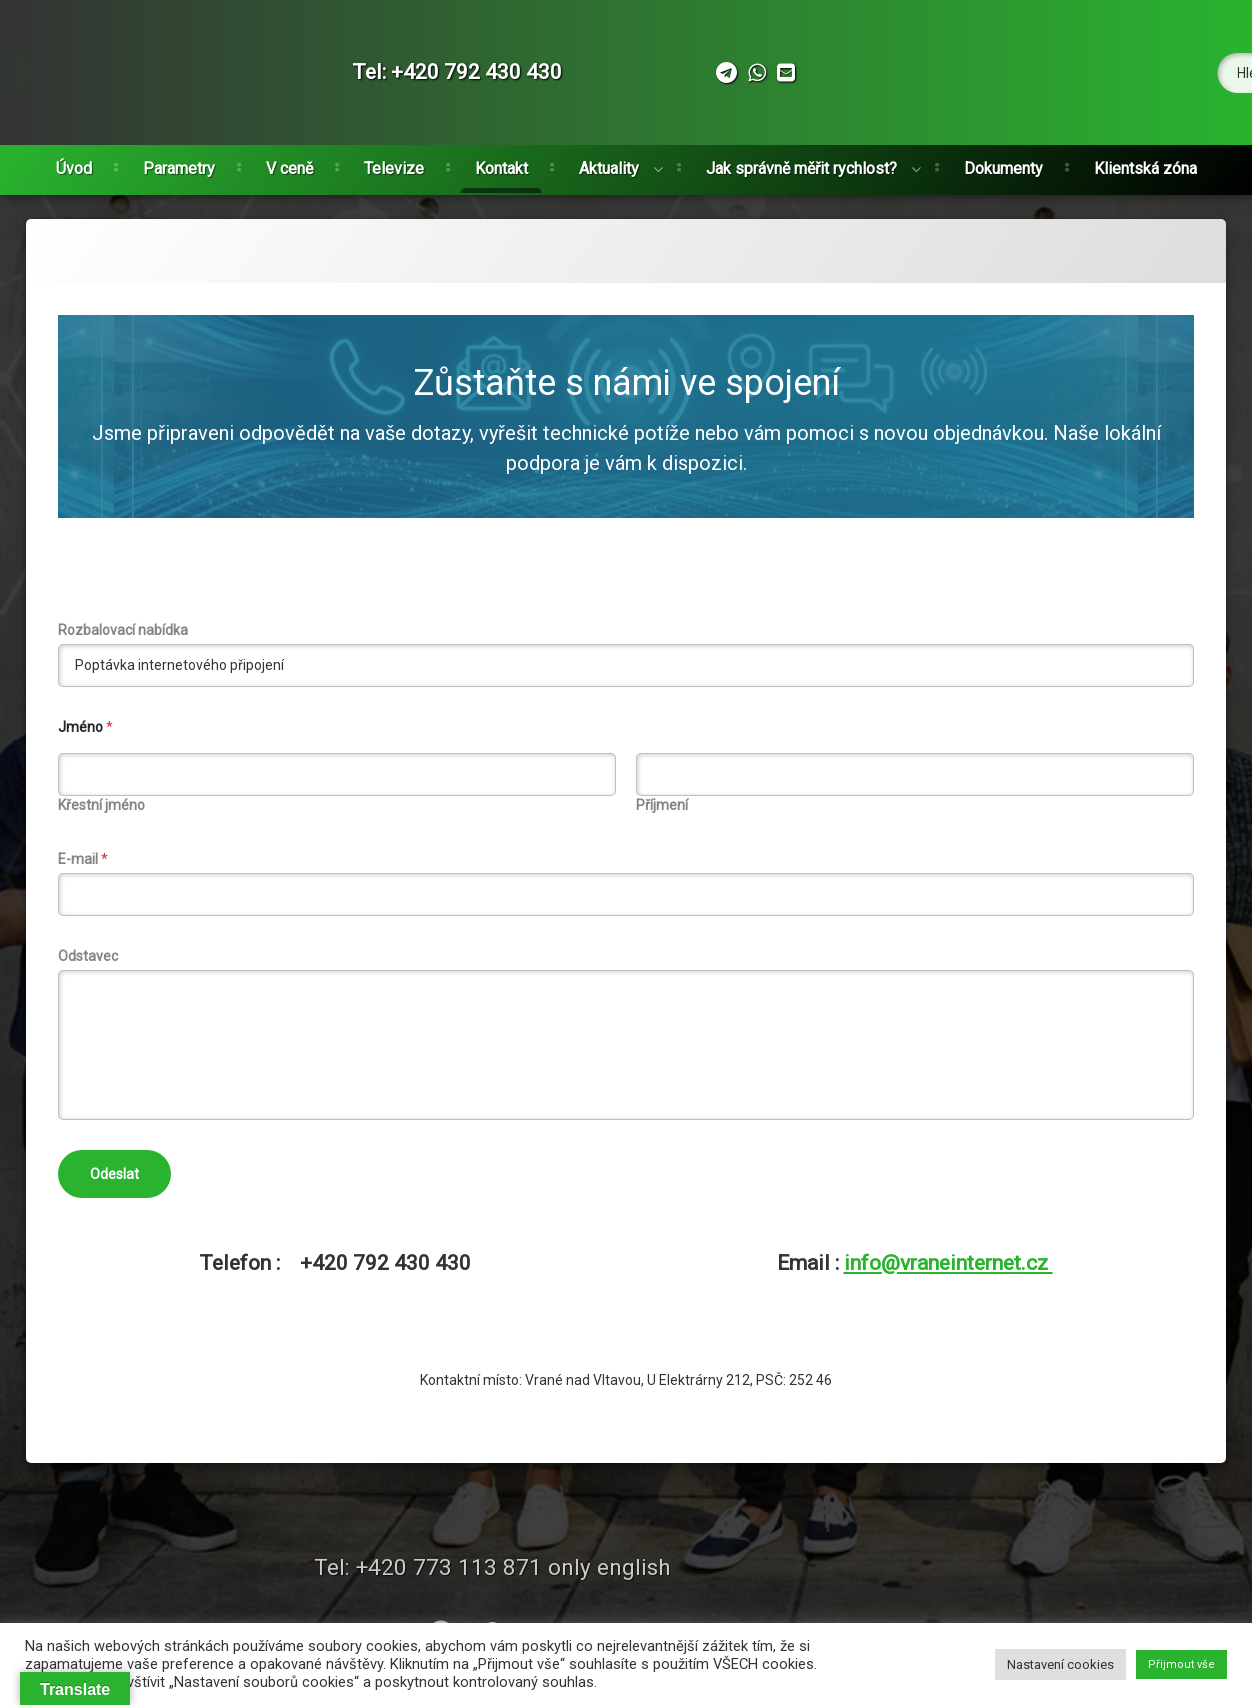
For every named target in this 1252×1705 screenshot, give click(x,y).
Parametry (179, 163)
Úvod (74, 163)
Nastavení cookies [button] (1060, 1664)
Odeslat (114, 1174)
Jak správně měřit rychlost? (801, 163)
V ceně (289, 163)
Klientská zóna (1145, 163)
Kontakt (501, 163)
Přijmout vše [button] (1181, 1664)
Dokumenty (1003, 163)
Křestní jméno (101, 805)
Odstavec (88, 956)
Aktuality (609, 163)
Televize (394, 163)
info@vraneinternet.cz (948, 1263)
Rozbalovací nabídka (123, 630)
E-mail (83, 859)
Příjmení (662, 805)
